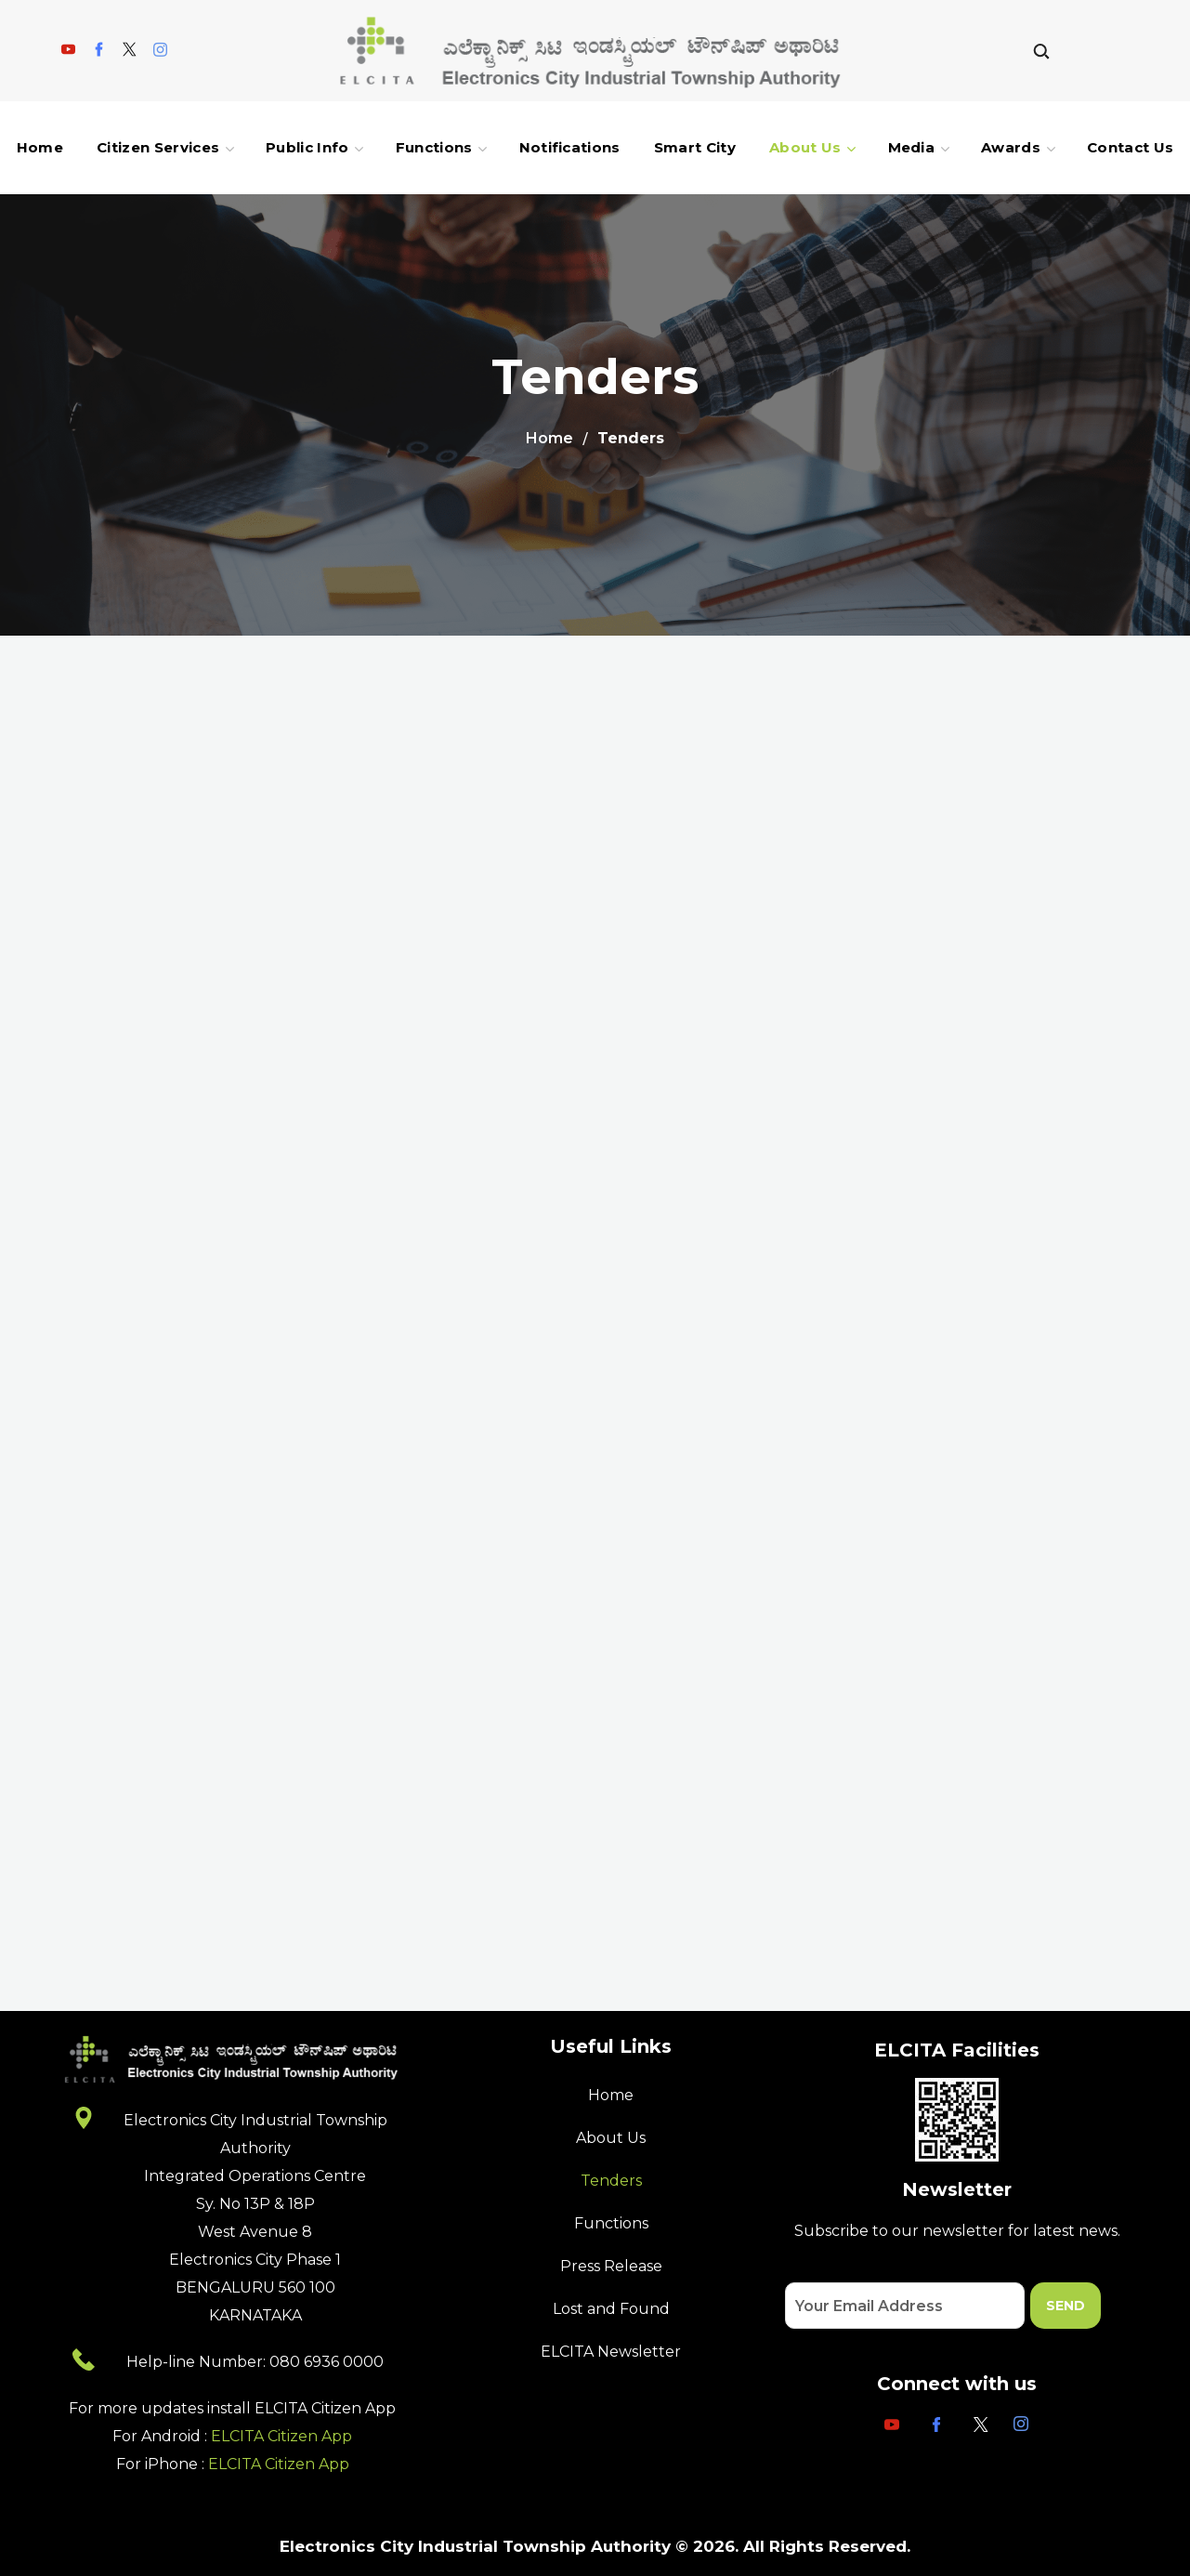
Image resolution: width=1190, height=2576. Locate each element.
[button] (1041, 50)
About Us (611, 2138)
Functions (611, 2223)
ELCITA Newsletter (611, 2351)
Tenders (611, 2180)
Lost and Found (611, 2309)
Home (549, 438)
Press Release (611, 2266)
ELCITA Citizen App (281, 2436)
